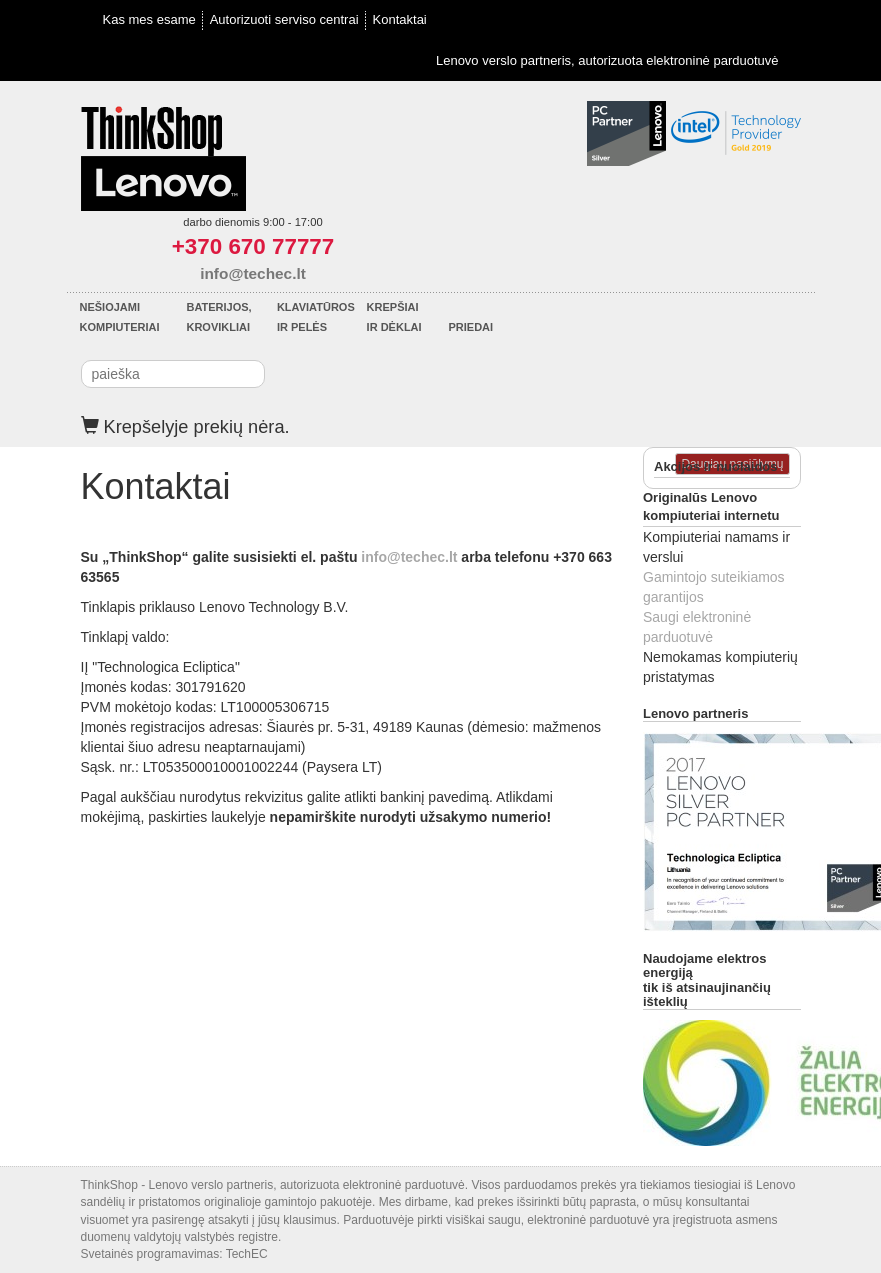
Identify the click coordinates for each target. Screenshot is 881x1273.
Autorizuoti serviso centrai (284, 19)
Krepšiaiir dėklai (394, 317)
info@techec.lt (253, 273)
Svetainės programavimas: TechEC (174, 1254)
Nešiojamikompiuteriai (120, 317)
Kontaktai (400, 19)
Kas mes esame (149, 19)
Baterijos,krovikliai (218, 317)
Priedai (471, 327)
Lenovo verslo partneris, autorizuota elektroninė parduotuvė (607, 60)
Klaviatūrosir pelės (316, 317)
